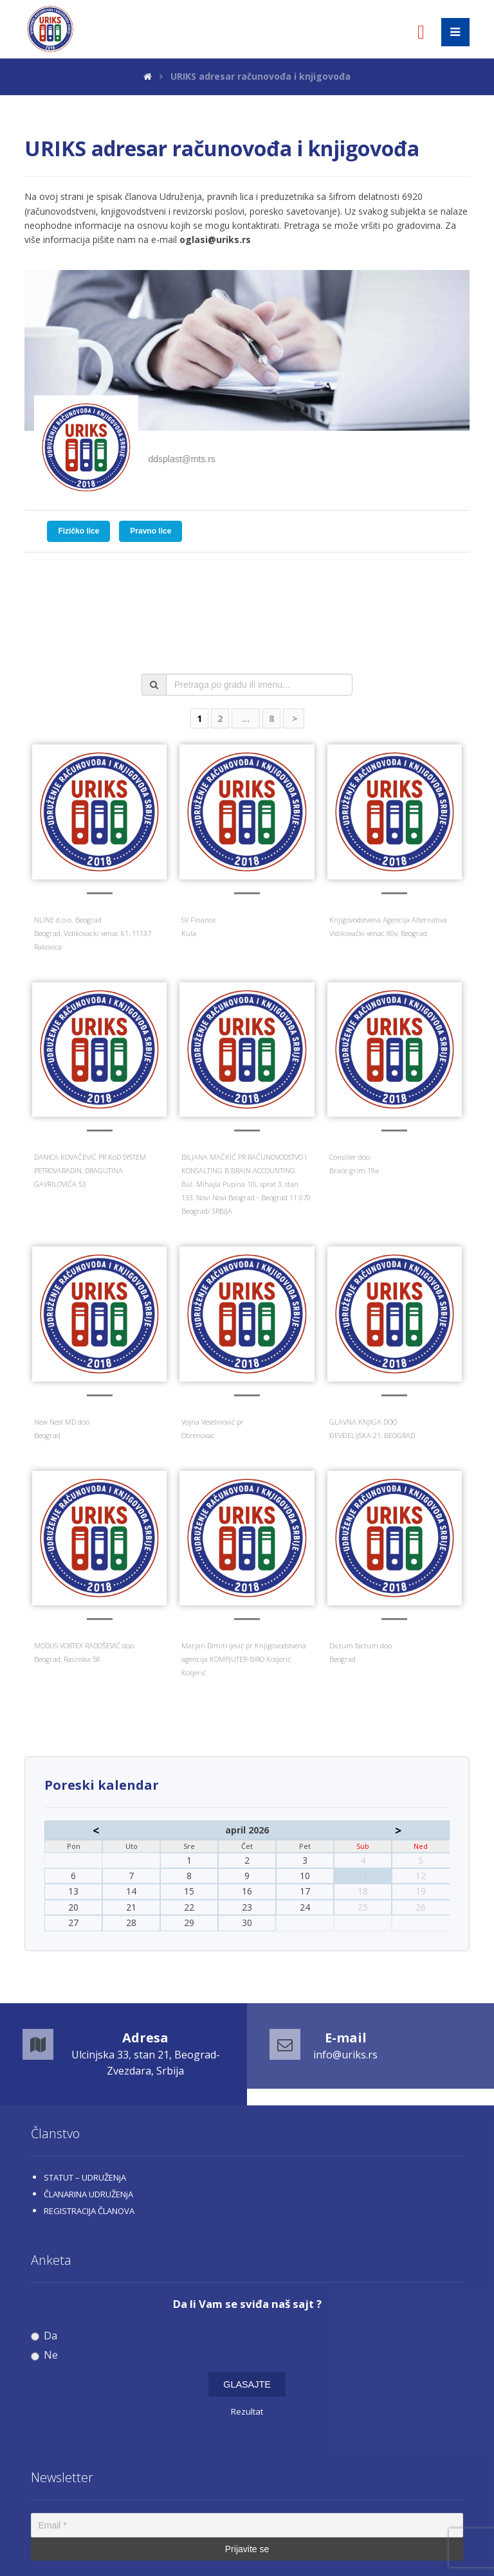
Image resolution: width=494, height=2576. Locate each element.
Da (44, 2336)
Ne (44, 2355)
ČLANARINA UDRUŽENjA (88, 2194)
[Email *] (246, 2525)
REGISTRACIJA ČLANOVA (89, 2211)
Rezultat (247, 2411)
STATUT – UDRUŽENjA (85, 2177)
